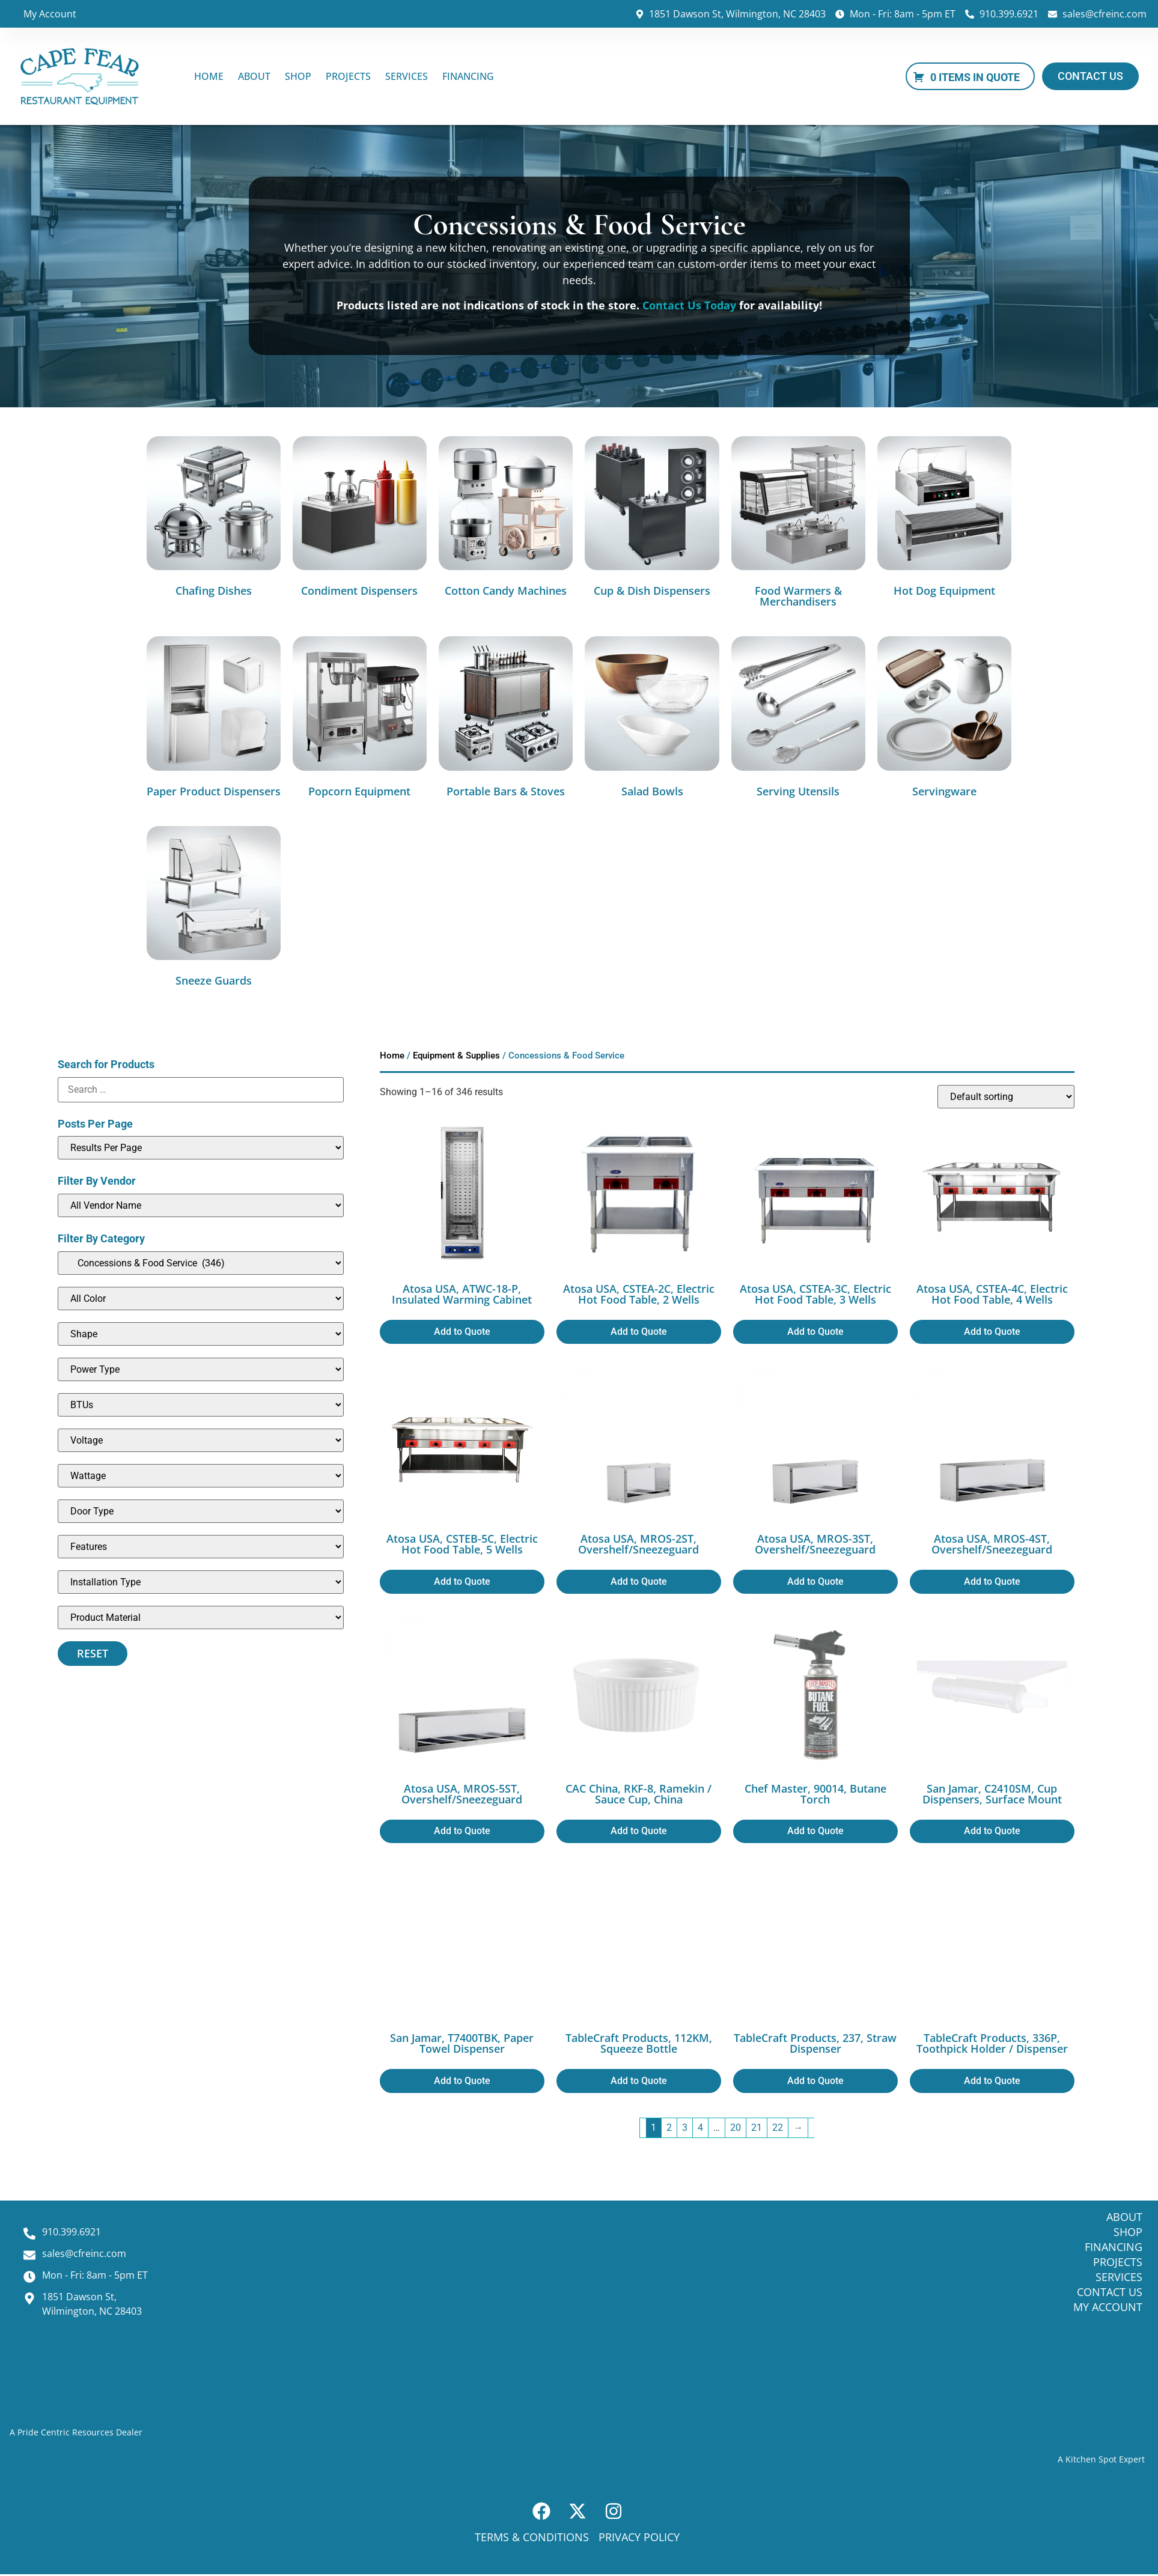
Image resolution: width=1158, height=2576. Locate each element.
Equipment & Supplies (456, 1055)
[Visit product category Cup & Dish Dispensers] (652, 518)
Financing (468, 76)
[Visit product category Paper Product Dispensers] (214, 718)
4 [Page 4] (700, 2127)
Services (406, 76)
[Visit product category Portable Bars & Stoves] (506, 718)
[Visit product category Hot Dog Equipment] (944, 518)
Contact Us (1109, 2292)
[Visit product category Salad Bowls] (652, 718)
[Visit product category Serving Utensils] (798, 718)
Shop (298, 76)
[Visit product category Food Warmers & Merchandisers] (798, 524)
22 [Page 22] (777, 2127)
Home (209, 76)
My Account (49, 13)
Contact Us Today (689, 305)
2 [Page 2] (669, 2127)
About (254, 76)
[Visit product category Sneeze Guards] (214, 908)
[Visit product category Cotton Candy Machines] (506, 518)
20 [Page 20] (735, 2127)
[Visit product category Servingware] (944, 718)
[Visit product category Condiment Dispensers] (360, 518)
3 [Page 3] (684, 2127)
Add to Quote (462, 1331)
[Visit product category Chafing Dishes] (214, 518)
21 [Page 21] (756, 2127)
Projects (348, 76)
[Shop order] (1005, 1096)
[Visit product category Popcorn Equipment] (360, 718)
